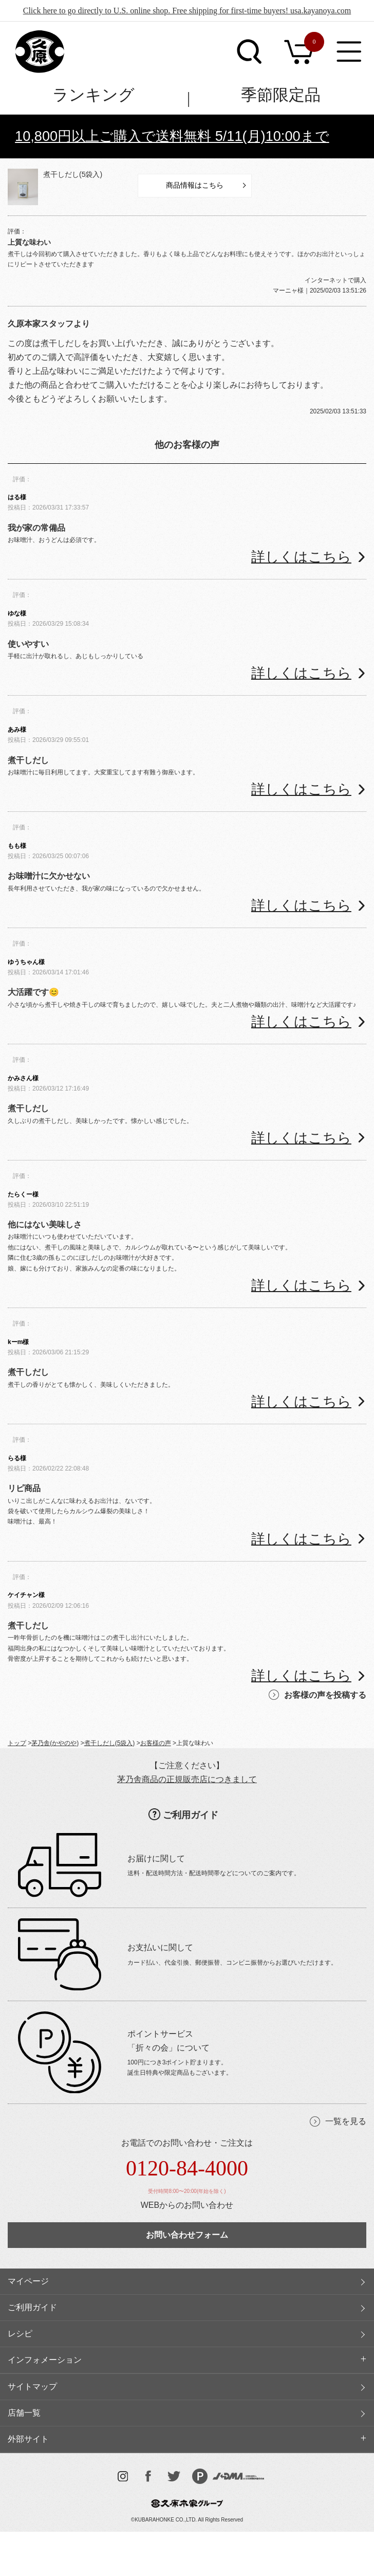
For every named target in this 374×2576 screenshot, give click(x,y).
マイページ (28, 2281)
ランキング (93, 95)
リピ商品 (24, 1488)
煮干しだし (28, 760)
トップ (17, 1743)
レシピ (20, 2333)
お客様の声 (155, 1743)
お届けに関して (156, 1858)
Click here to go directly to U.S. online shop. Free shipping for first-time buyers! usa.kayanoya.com (187, 10)
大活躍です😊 (33, 992)
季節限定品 (281, 95)
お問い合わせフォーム (187, 2234)
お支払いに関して (160, 1947)
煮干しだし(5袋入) (72, 174)
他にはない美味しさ (45, 1224)
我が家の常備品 (36, 527)
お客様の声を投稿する (325, 1695)
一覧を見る (345, 2121)
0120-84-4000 (187, 2168)
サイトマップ (32, 2386)
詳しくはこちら (301, 557)
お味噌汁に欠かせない (49, 876)
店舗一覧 (24, 2412)
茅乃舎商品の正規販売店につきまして (187, 1779)
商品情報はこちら (194, 185)
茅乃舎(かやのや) (55, 1743)
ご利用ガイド (190, 1815)
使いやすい (28, 644)
